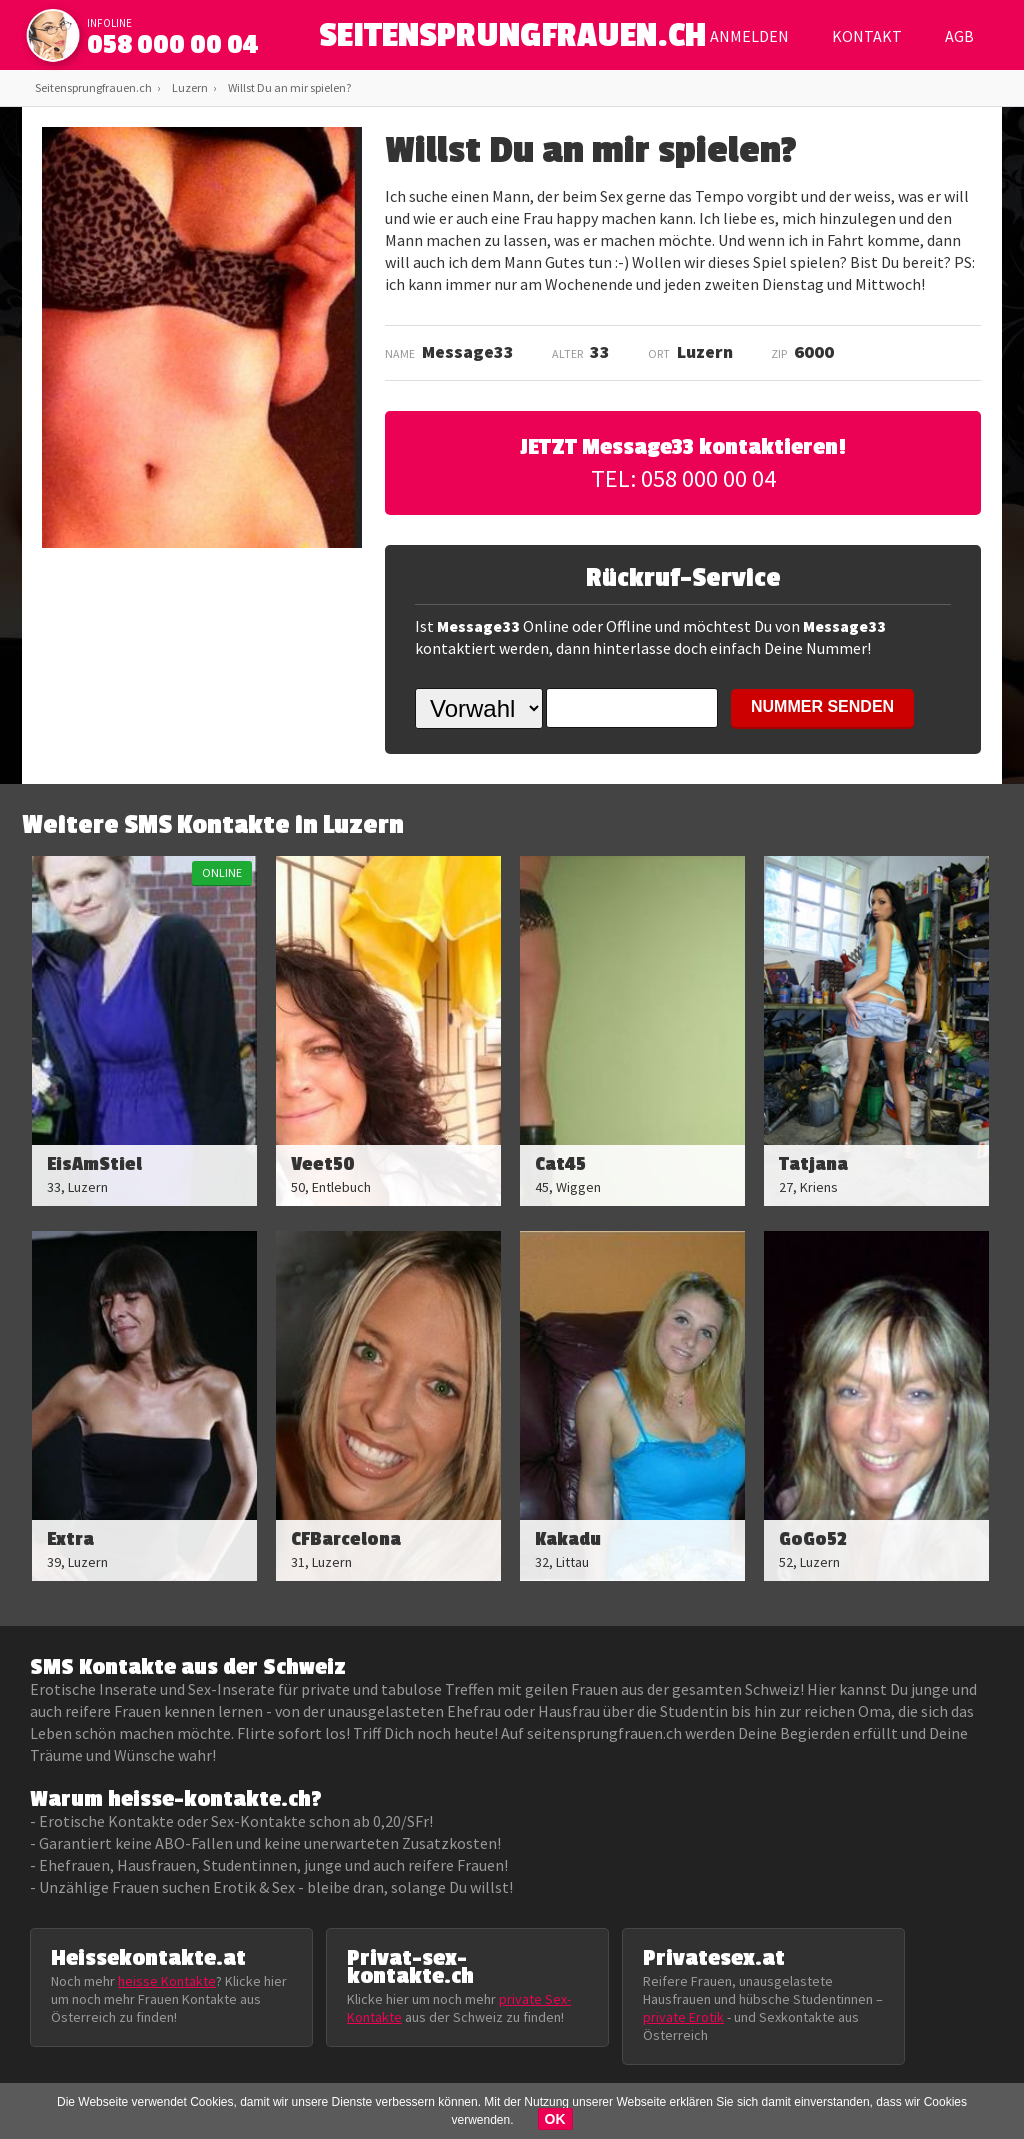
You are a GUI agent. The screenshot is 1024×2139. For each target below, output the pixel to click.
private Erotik (683, 2017)
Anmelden (749, 36)
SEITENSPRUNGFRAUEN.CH (512, 40)
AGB (959, 36)
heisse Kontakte (167, 1981)
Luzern (190, 87)
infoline (109, 23)
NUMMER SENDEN (822, 706)
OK (555, 2119)
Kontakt (867, 36)
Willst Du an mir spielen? (289, 87)
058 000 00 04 (173, 45)
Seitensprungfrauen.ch (93, 87)
